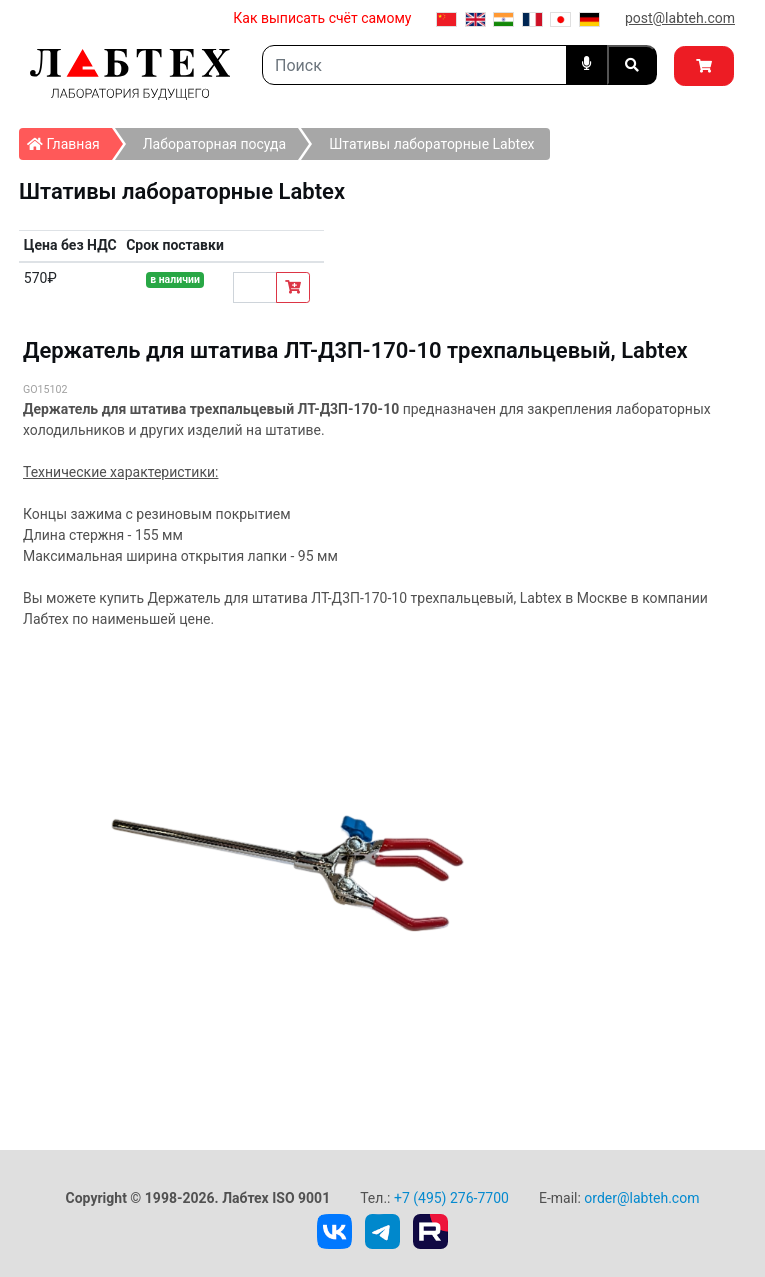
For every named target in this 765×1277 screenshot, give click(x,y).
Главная (69, 140)
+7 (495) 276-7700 (451, 1198)
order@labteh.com (641, 1198)
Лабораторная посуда (214, 144)
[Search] (414, 65)
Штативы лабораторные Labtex (431, 144)
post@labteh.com (680, 18)
